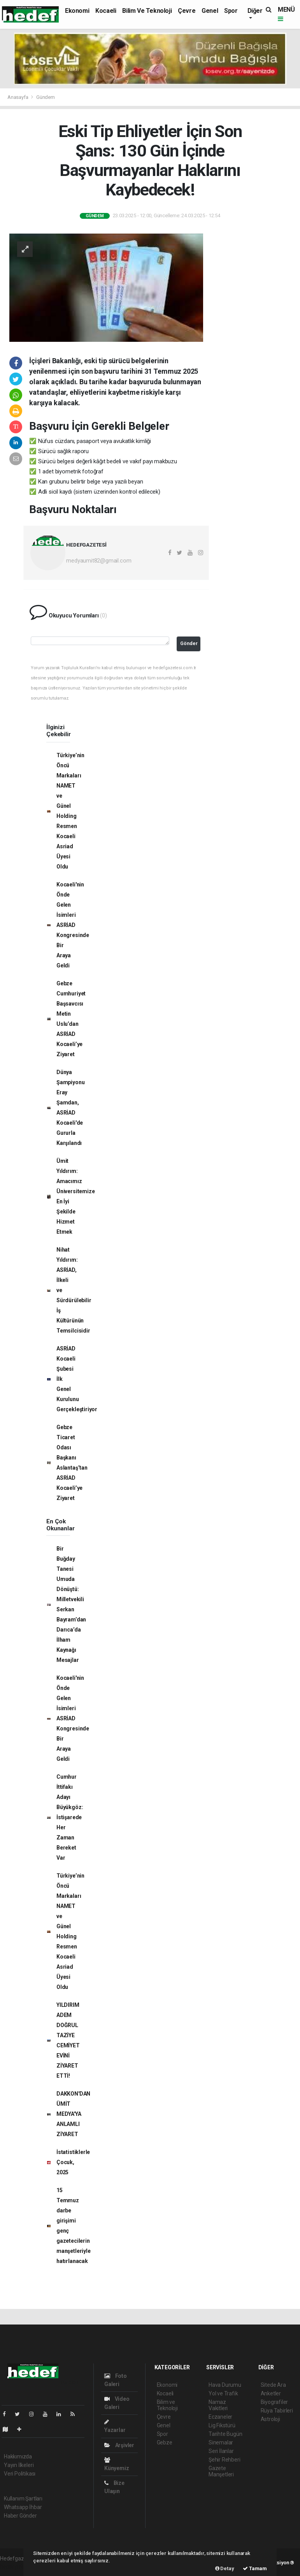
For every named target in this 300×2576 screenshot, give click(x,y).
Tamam (255, 2568)
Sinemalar (221, 2442)
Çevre (186, 10)
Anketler (271, 2393)
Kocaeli (105, 10)
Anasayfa (18, 97)
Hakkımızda (18, 2456)
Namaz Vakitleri (218, 2405)
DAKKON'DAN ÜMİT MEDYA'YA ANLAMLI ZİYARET (73, 2114)
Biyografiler (274, 2402)
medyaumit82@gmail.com (98, 560)
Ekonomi (77, 10)
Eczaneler (220, 2417)
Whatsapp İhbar (23, 2507)
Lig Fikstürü (222, 2425)
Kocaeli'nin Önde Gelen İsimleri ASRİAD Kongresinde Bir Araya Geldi (72, 925)
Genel (210, 10)
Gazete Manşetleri (221, 2471)
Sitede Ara (273, 2385)
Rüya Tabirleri (277, 2410)
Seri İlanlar (221, 2451)
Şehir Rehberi (224, 2459)
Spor (230, 10)
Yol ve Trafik (223, 2393)
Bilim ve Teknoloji (147, 10)
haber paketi (15, 2567)
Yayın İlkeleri (18, 2465)
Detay (224, 2568)
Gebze (164, 2442)
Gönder (189, 643)
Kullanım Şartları (23, 2498)
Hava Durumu (225, 2385)
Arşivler (119, 2445)
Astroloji (270, 2419)
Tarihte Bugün (225, 2434)
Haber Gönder (20, 2516)
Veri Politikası (19, 2473)
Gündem (45, 97)
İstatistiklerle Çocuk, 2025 (73, 2162)
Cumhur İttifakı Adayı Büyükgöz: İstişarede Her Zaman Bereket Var (69, 1817)
